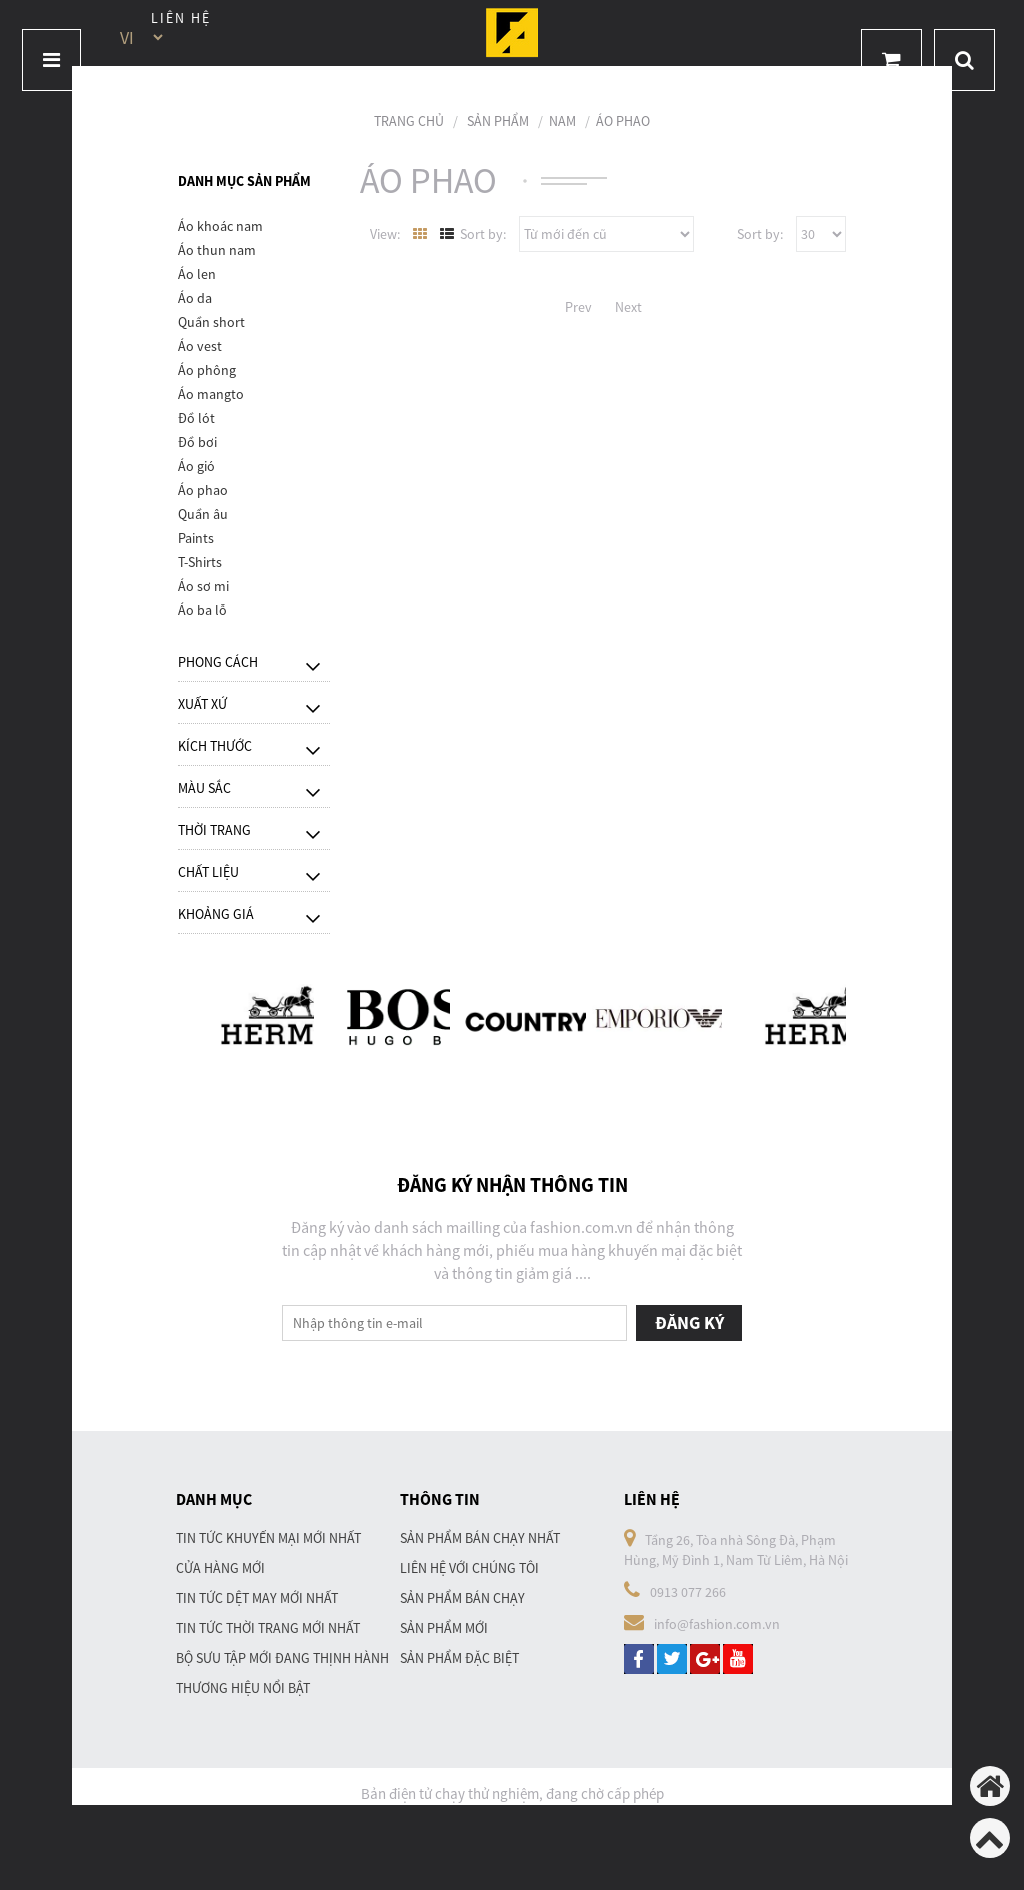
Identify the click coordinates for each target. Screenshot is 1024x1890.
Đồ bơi (197, 442)
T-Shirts (200, 562)
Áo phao (623, 121)
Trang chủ (409, 121)
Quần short (211, 322)
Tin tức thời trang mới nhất (268, 1628)
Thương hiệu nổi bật (243, 1688)
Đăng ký (689, 1322)
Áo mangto (211, 394)
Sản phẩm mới (444, 1628)
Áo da (195, 298)
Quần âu (203, 514)
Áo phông (207, 370)
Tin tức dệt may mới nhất (257, 1598)
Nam (562, 121)
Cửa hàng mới (220, 1568)
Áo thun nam (217, 250)
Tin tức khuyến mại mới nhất (268, 1538)
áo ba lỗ (202, 610)
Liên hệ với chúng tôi (469, 1568)
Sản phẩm (498, 121)
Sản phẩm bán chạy (462, 1598)
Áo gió (196, 466)
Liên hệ (181, 18)
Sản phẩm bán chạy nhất (480, 1538)
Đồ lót (196, 418)
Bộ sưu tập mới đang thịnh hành (282, 1658)
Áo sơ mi (203, 586)
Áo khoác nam (220, 226)
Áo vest (200, 346)
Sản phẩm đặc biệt (459, 1658)
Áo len (197, 274)
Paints (196, 538)
